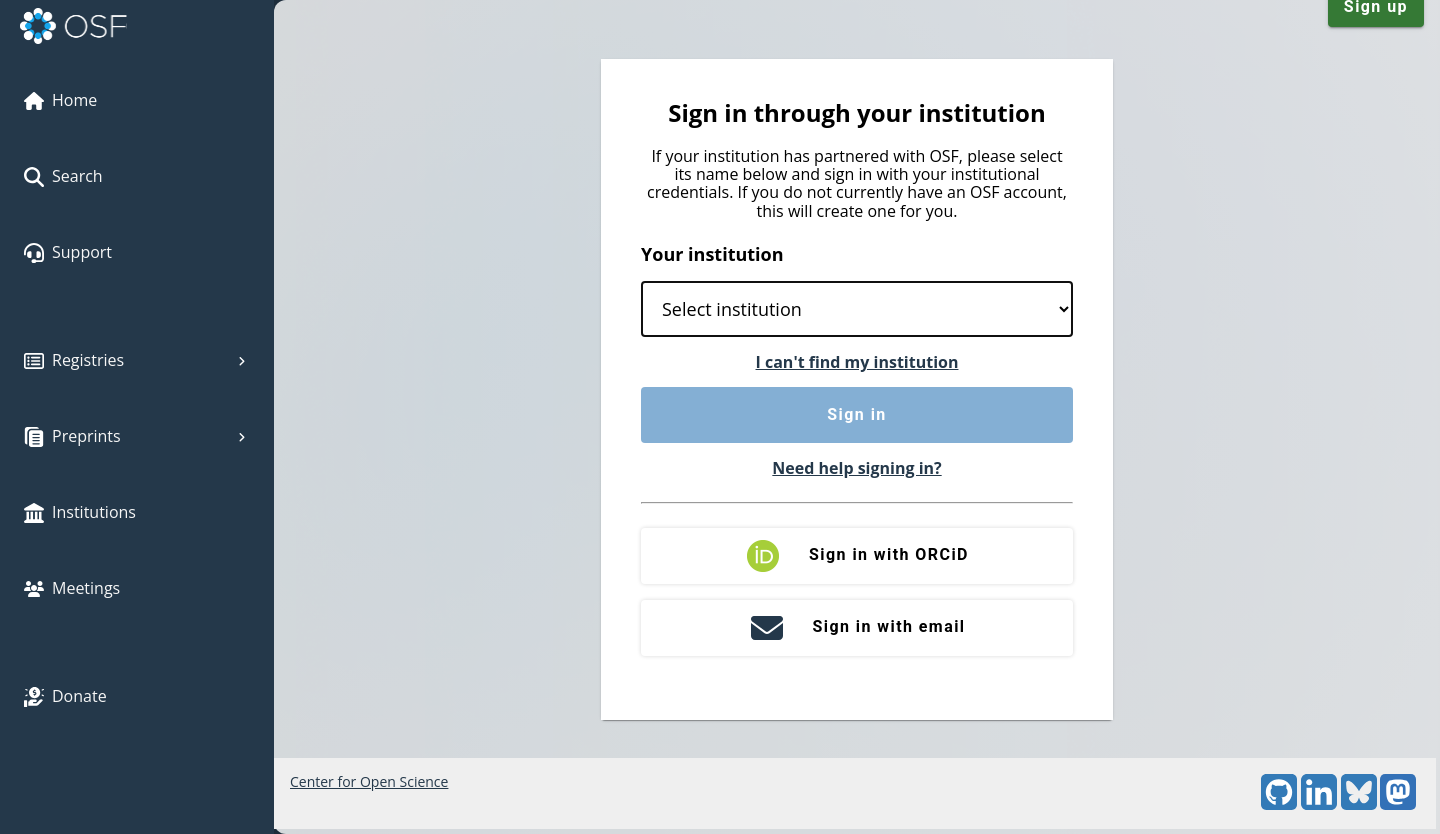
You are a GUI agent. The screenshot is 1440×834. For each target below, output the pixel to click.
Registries (137, 360)
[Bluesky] (1359, 804)
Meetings (72, 588)
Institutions (80, 512)
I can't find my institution (857, 362)
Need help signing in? (856, 468)
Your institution (712, 254)
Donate (65, 696)
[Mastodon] (1398, 804)
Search (63, 176)
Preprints (137, 436)
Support (68, 252)
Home (60, 100)
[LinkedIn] (1319, 804)
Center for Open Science (369, 781)
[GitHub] (1279, 804)
